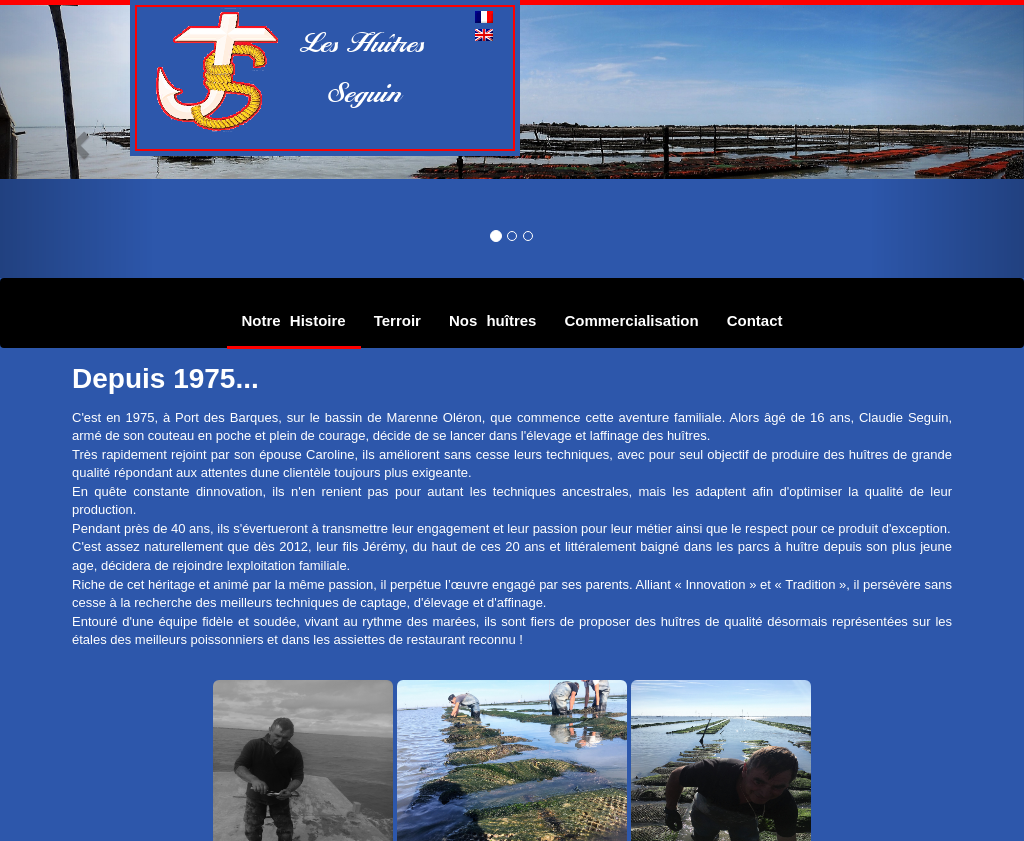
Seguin (353, 92)
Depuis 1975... (165, 378)
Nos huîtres (493, 320)
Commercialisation (631, 320)
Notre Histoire (294, 320)
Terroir (397, 320)
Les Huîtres (365, 42)
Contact (755, 320)
